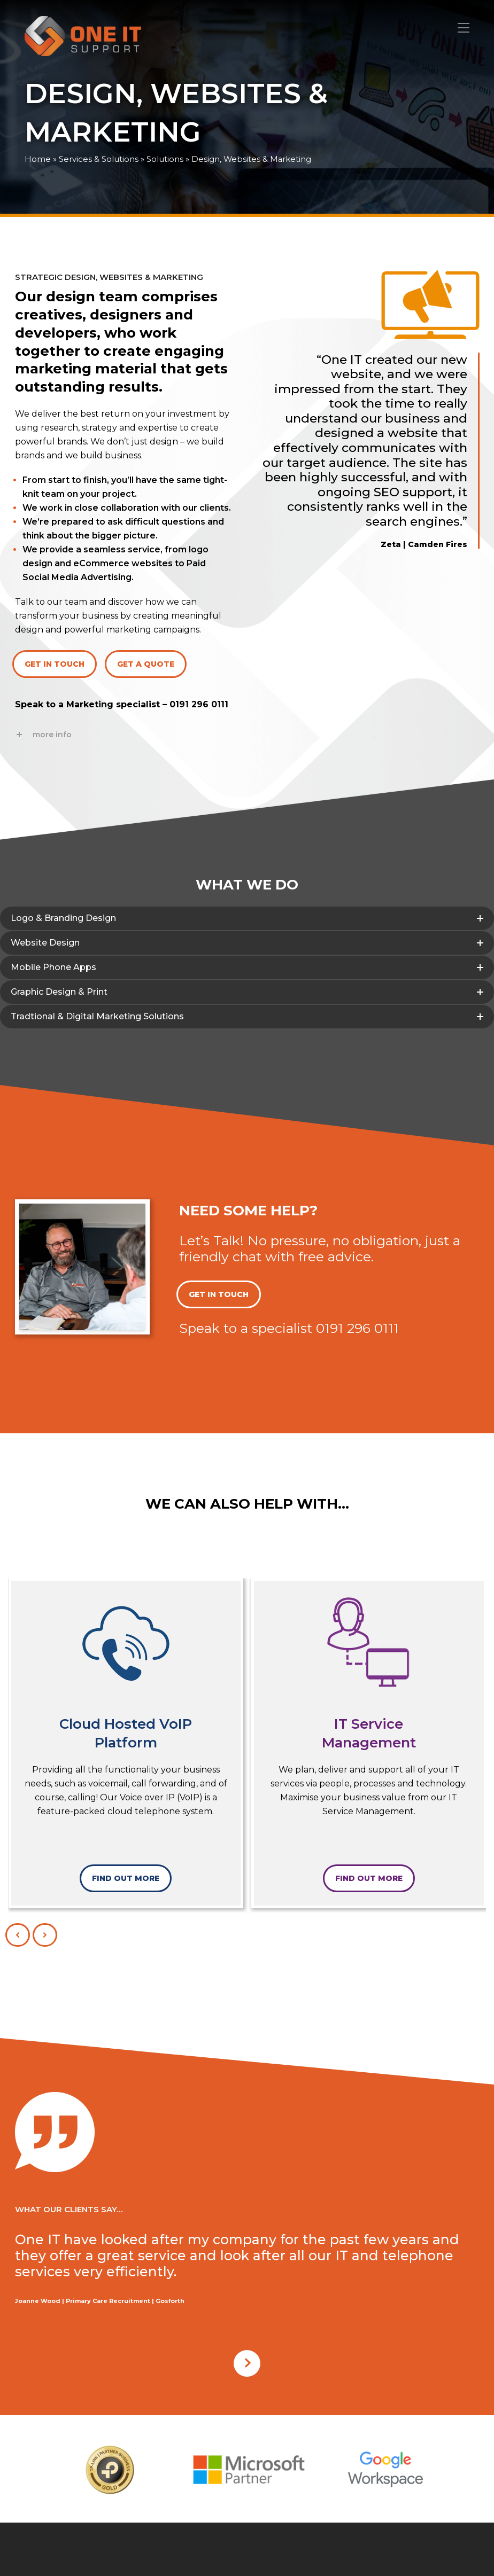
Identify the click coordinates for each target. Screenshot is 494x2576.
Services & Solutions (98, 159)
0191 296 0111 (198, 704)
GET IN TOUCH (54, 664)
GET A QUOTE (145, 664)
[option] (109, 2469)
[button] (463, 28)
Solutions (164, 159)
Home (38, 159)
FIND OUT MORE (125, 1878)
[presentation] (17, 1935)
